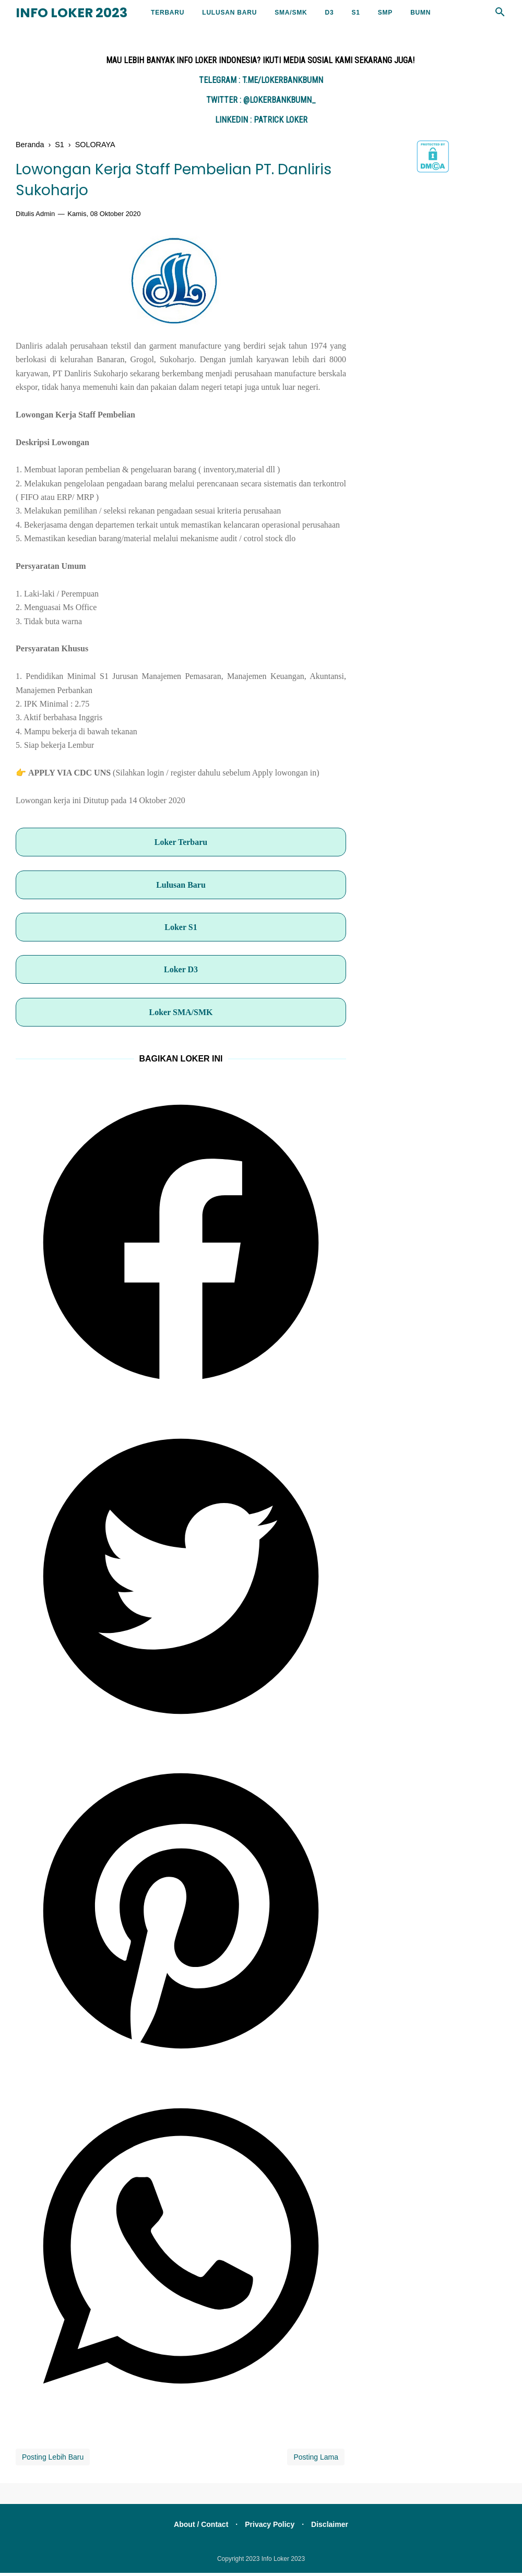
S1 (355, 12)
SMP (385, 12)
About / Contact (198, 2527)
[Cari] (500, 14)
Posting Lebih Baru (53, 2460)
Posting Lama (315, 2460)
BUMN (420, 12)
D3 (329, 12)
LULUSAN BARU (229, 12)
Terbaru (167, 12)
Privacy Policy (269, 2527)
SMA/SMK (291, 12)
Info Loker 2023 (71, 13)
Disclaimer (332, 2527)
